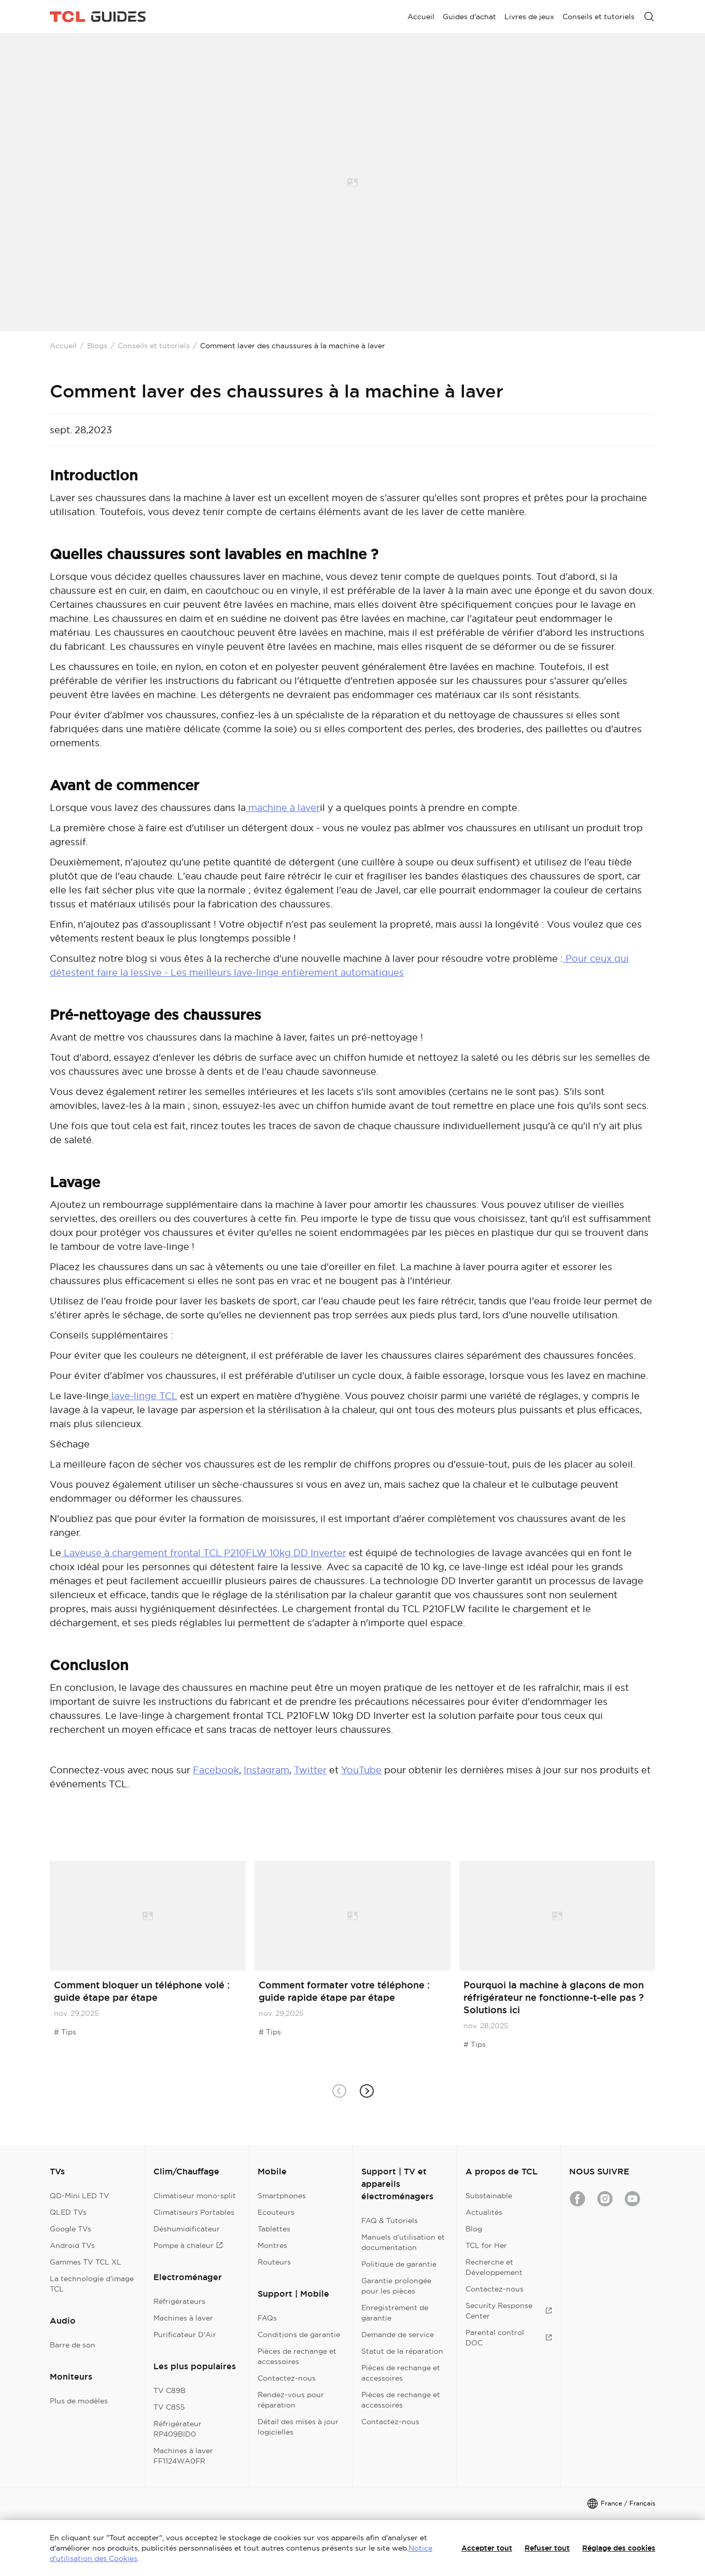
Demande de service (397, 2334)
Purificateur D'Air (184, 2334)
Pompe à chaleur (188, 2245)
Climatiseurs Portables (193, 2212)
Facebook (216, 1770)
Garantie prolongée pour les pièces (396, 2286)
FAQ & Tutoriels (389, 2220)
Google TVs (70, 2228)
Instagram (266, 1770)
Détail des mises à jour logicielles (298, 2427)
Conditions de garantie (299, 2334)
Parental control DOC (509, 2337)
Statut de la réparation (402, 2351)
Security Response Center (509, 2311)
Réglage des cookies (618, 2548)
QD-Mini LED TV (79, 2195)
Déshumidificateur (186, 2228)
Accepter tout (486, 2548)
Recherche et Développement (494, 2267)
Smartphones (282, 2195)
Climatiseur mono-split (194, 2195)
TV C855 (169, 2407)
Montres (272, 2245)
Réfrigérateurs (179, 2301)
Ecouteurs (276, 2212)
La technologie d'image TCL (92, 2284)
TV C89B (169, 2390)
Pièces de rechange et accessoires (297, 2356)
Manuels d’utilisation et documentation (403, 2242)
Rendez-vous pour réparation (291, 2400)
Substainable (489, 2195)
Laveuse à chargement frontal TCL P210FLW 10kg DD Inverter (203, 1553)
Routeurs (274, 2262)
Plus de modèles (79, 2401)
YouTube (361, 1770)
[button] (366, 2091)
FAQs (267, 2318)
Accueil (63, 345)
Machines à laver (183, 2318)
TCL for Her (486, 2245)
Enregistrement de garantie (394, 2313)
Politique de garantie (398, 2264)
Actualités (484, 2212)
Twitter (310, 1770)
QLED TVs (68, 2212)
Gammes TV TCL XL (85, 2262)
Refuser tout (547, 2548)
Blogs (97, 345)
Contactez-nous (287, 2378)
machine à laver (283, 808)
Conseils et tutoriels (154, 345)
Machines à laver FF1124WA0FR (183, 2456)
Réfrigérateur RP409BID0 (177, 2429)
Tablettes (274, 2228)
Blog (474, 2228)
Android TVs (72, 2245)
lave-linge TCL (143, 1396)
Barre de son (72, 2345)
